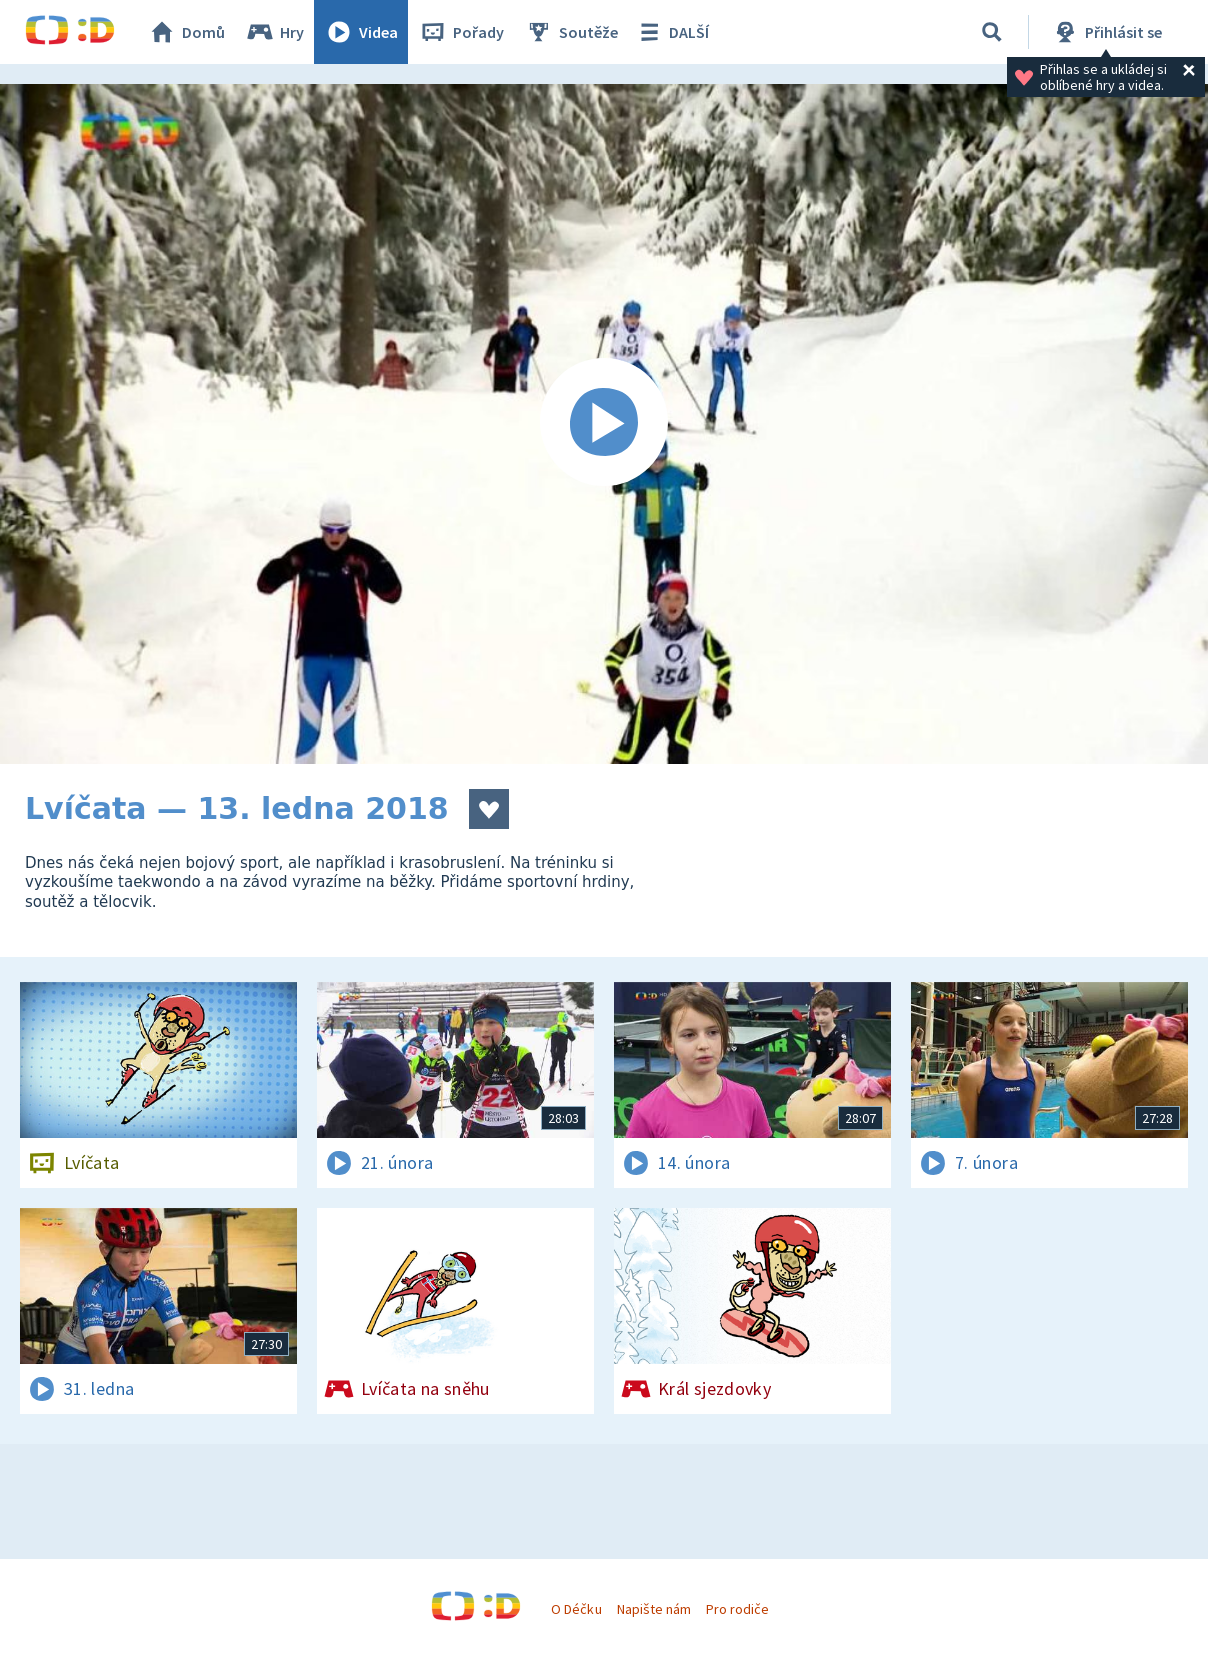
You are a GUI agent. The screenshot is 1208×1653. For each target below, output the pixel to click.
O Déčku (576, 1609)
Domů (186, 32)
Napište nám (654, 1609)
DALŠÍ (671, 32)
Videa (361, 32)
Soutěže (571, 32)
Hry (274, 32)
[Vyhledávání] (992, 32)
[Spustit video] (604, 424)
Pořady (461, 32)
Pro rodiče (737, 1609)
